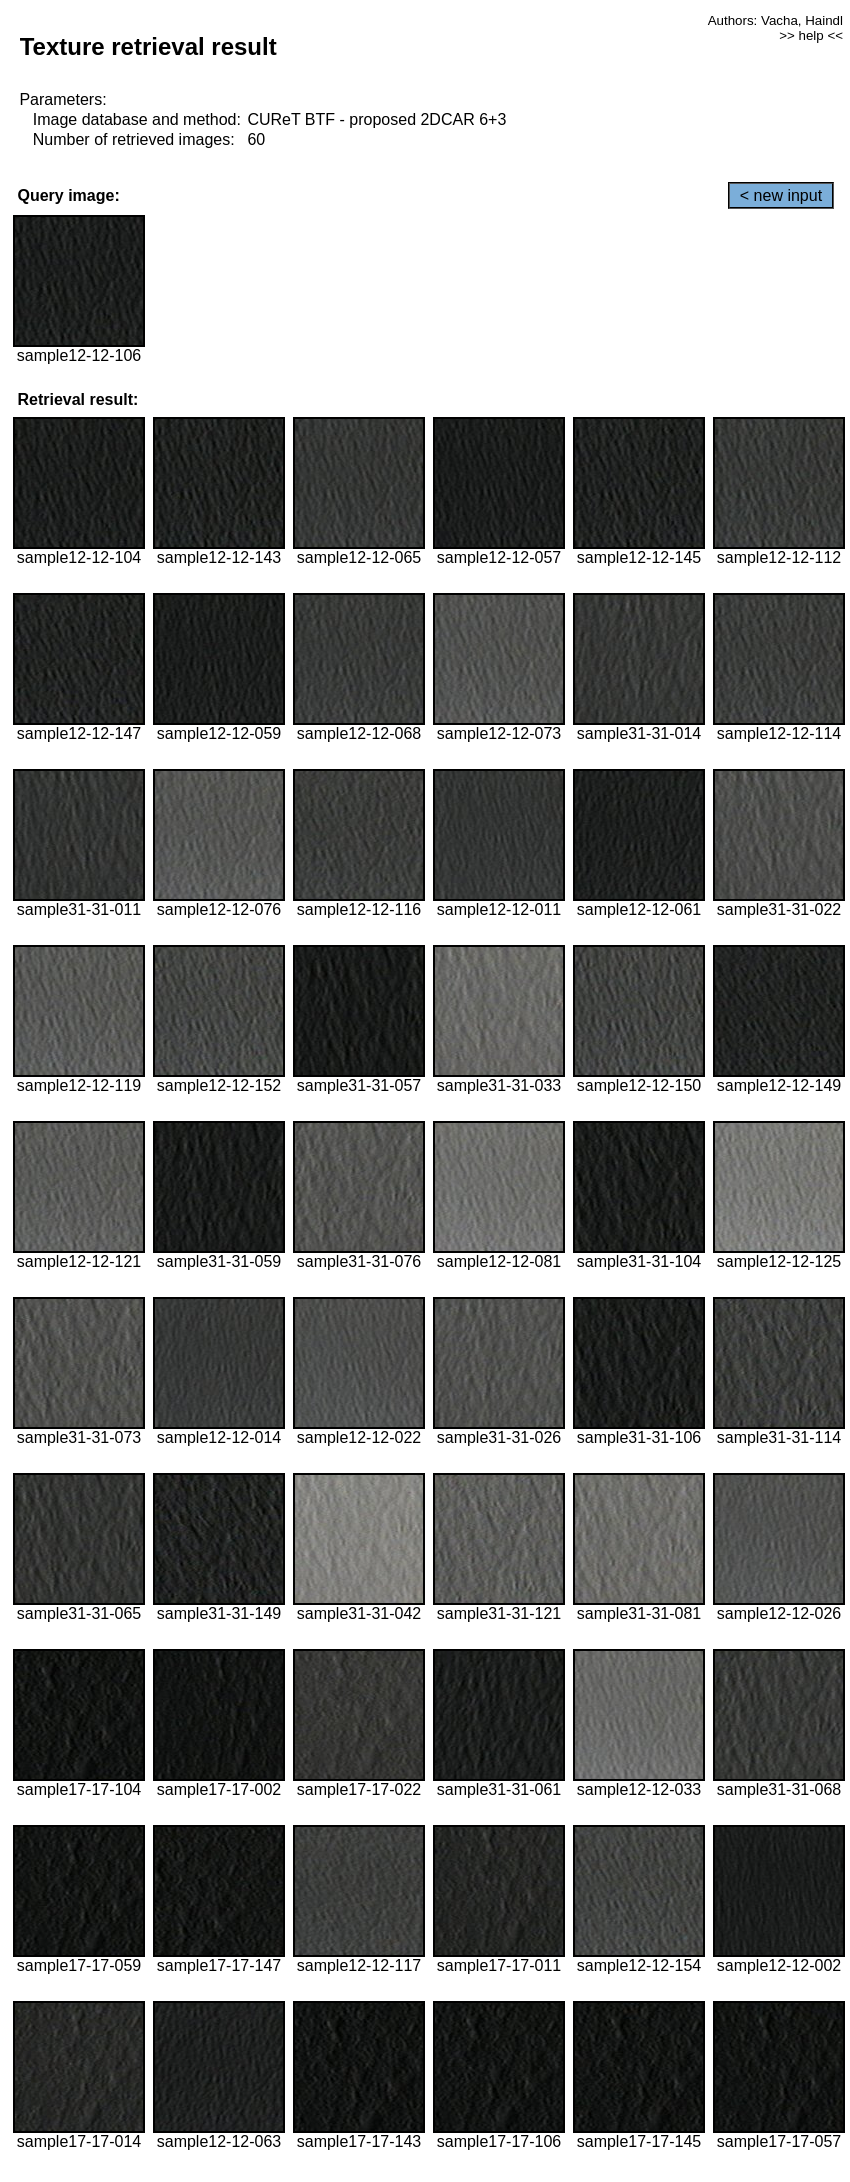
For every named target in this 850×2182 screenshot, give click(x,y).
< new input (781, 195)
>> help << (811, 35)
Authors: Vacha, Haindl (775, 20)
